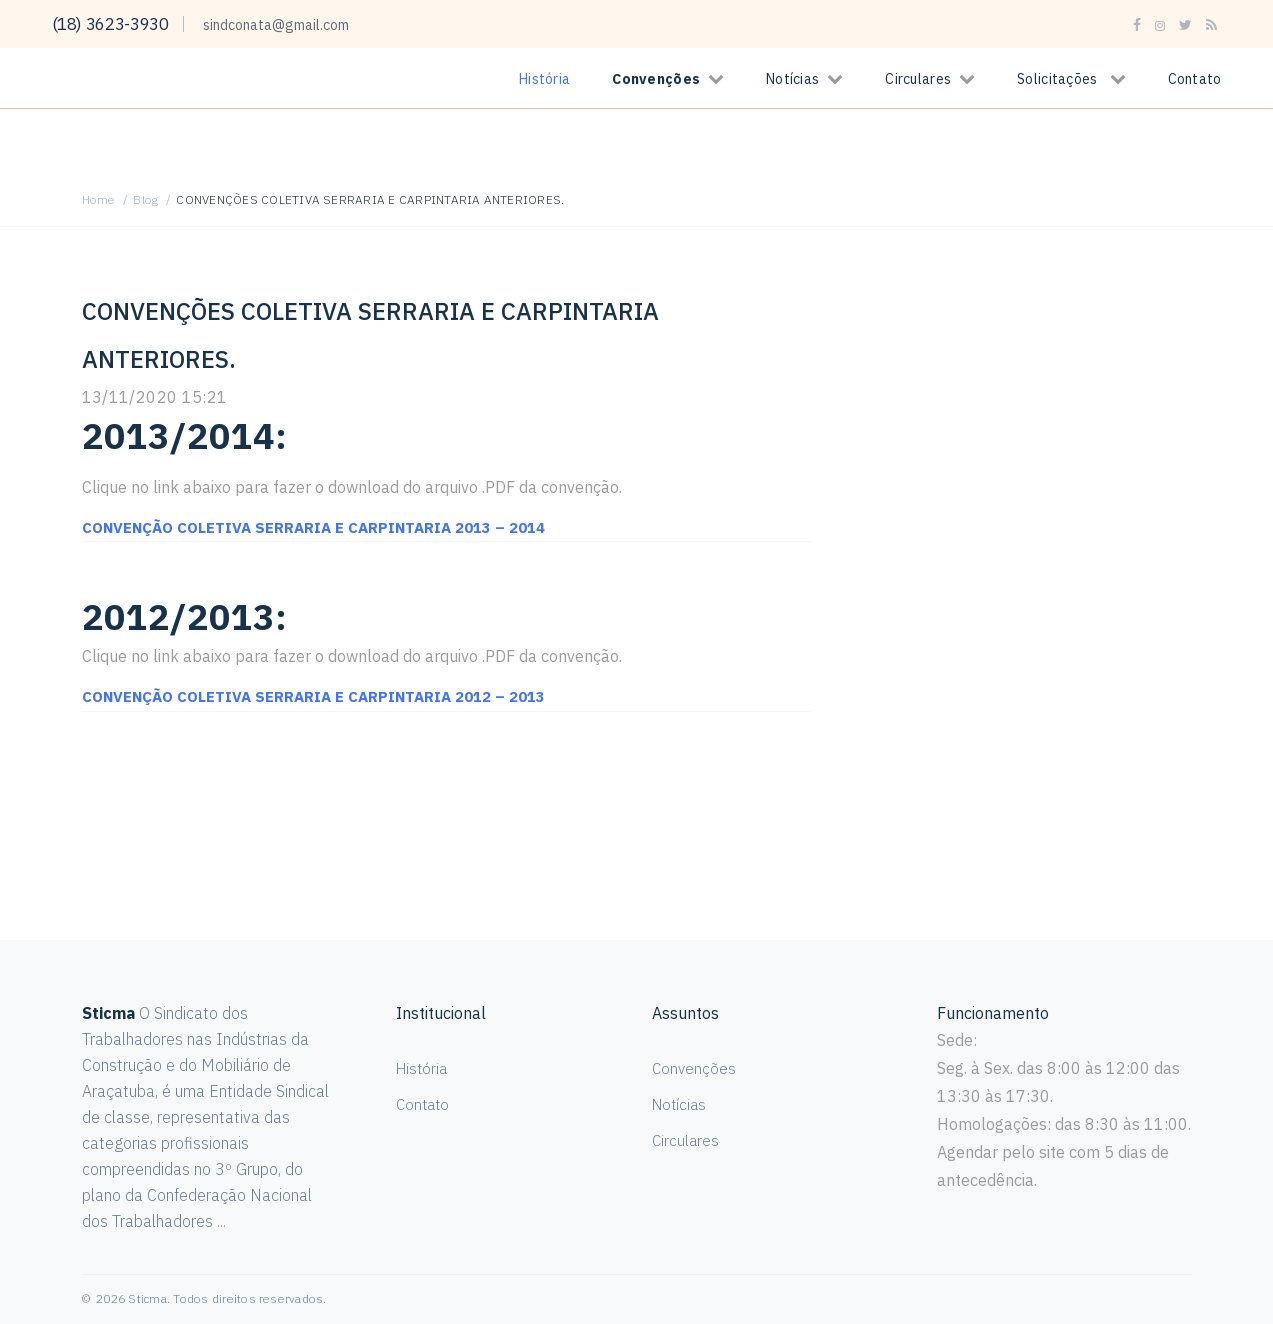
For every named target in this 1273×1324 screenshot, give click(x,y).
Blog (145, 199)
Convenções (656, 79)
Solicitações (1057, 79)
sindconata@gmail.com (286, 25)
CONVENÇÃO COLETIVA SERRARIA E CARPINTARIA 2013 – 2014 (326, 527)
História (544, 79)
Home (99, 199)
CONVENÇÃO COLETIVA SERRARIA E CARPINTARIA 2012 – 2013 (326, 696)
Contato (1195, 79)
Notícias (792, 79)
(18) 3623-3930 (116, 23)
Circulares (918, 79)
